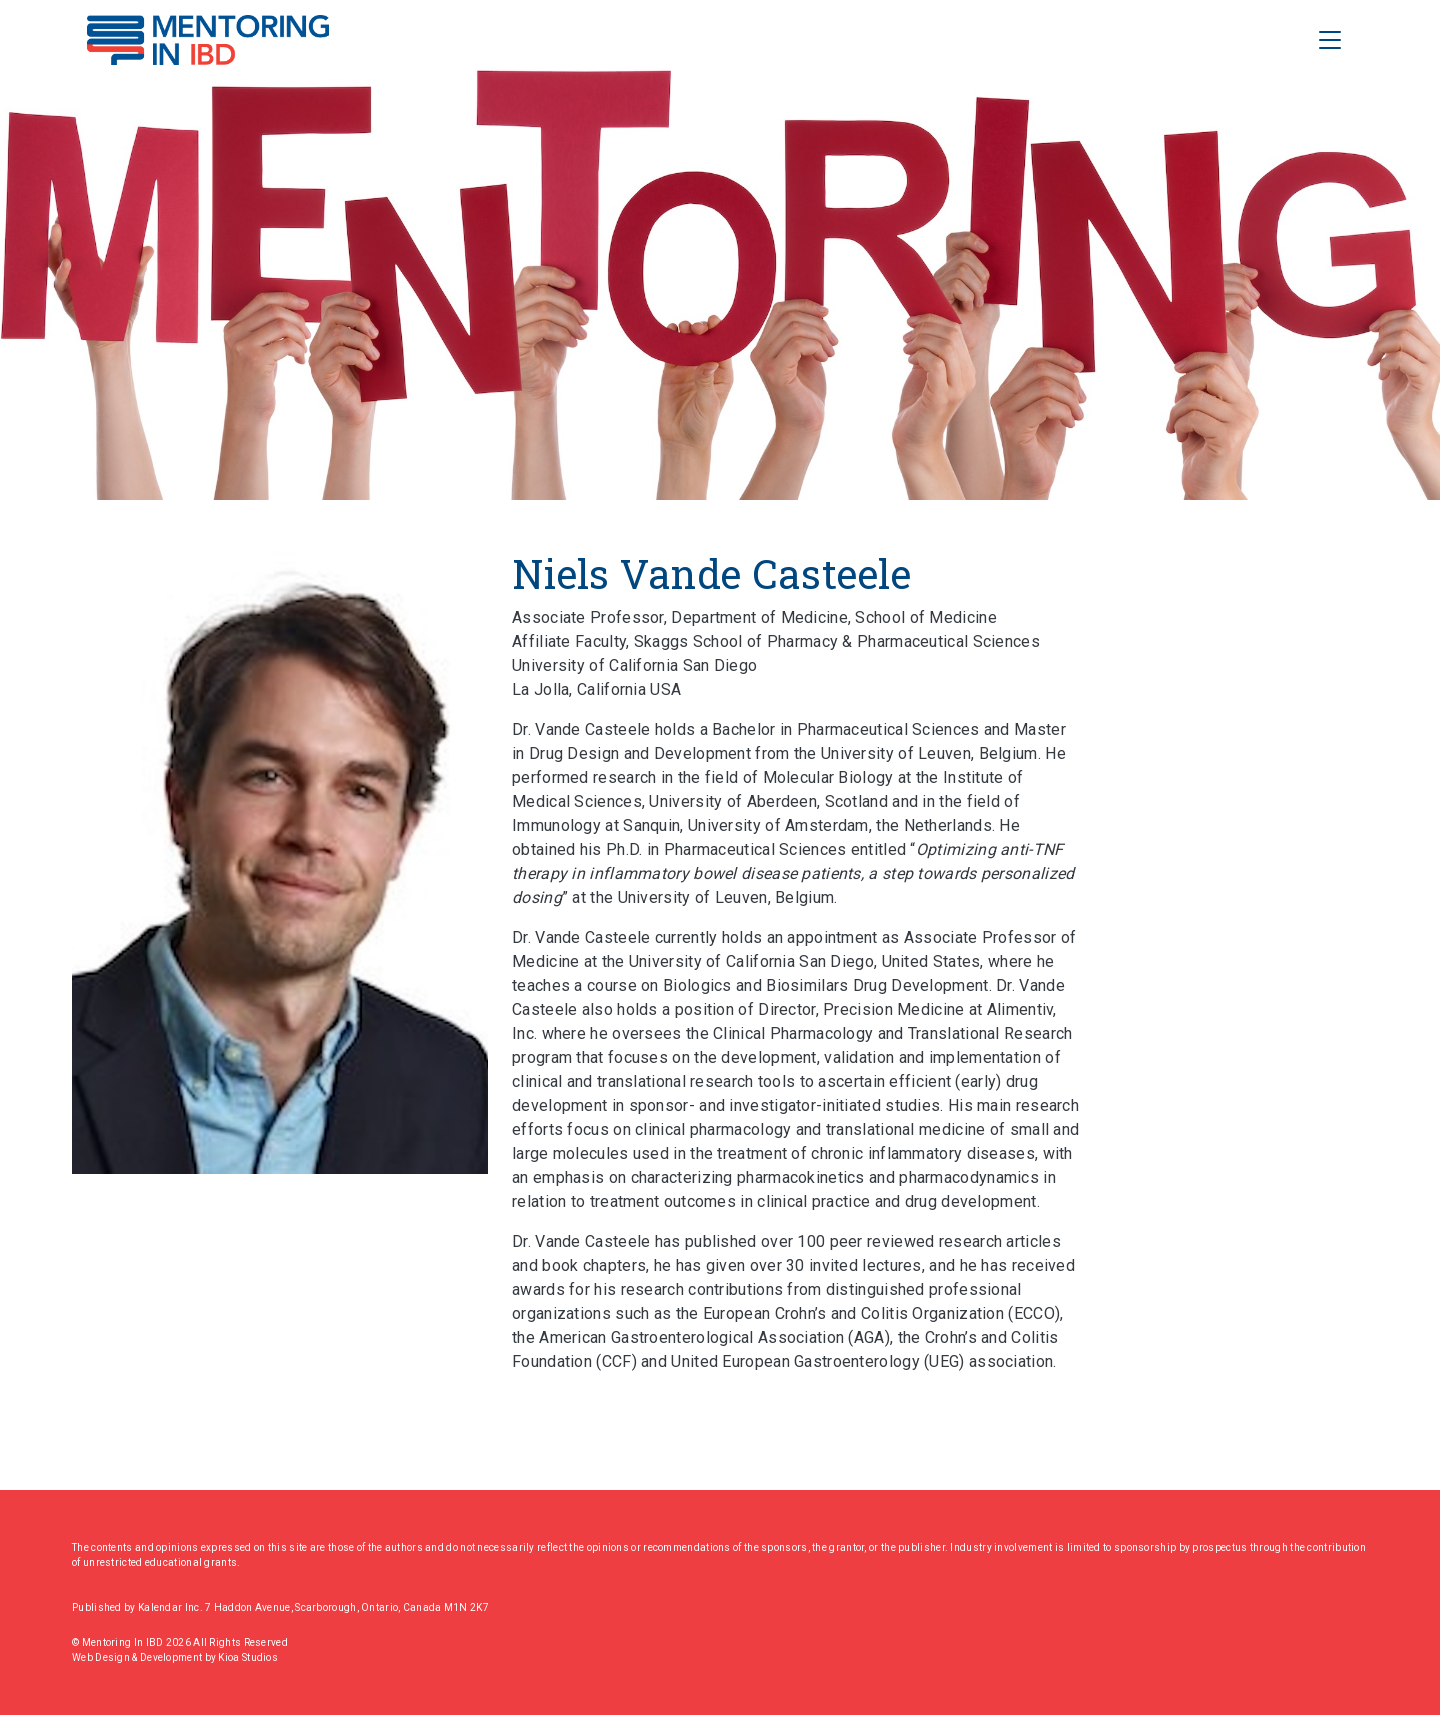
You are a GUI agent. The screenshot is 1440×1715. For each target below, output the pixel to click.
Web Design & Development (138, 1657)
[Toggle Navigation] (1330, 40)
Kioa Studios (248, 1657)
